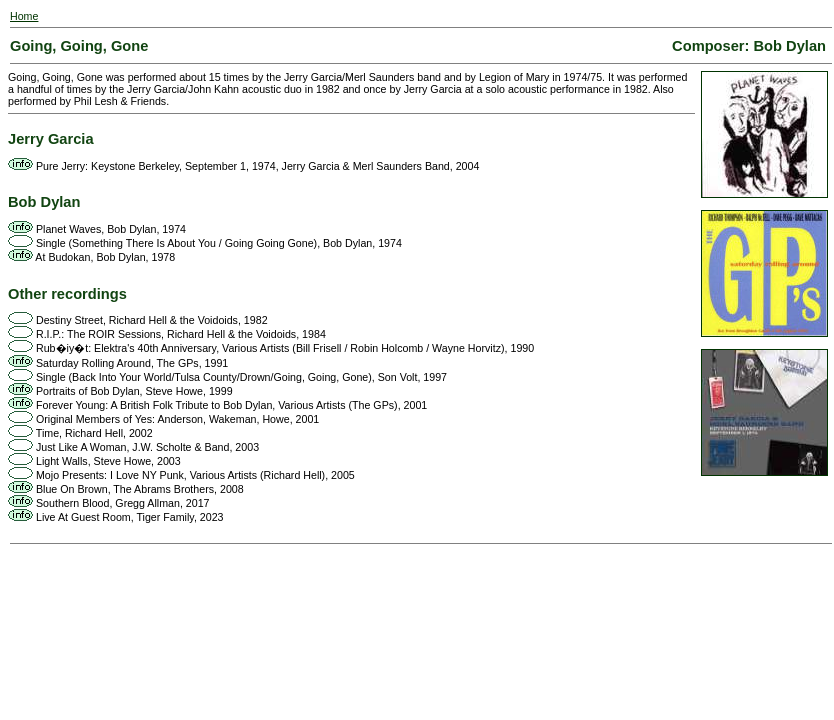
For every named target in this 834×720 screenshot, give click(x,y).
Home (24, 16)
